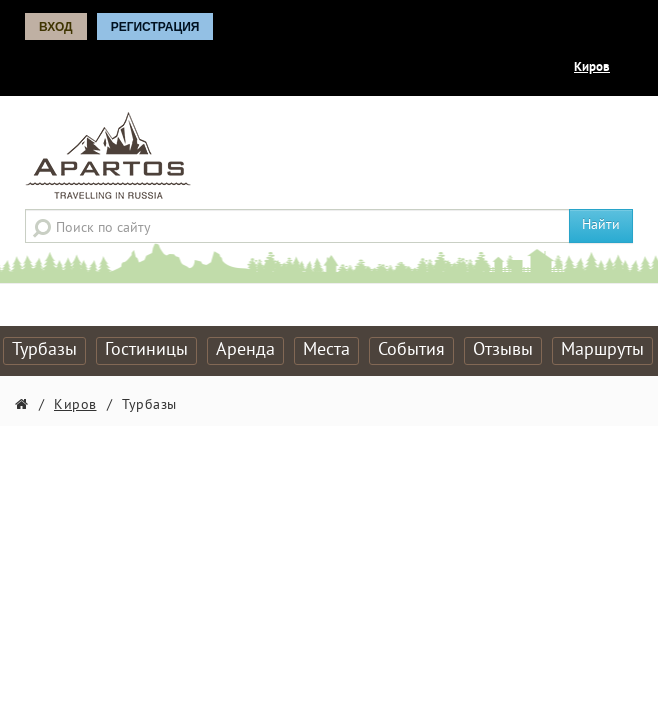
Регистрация (155, 27)
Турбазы (44, 350)
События (411, 350)
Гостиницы (146, 350)
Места (326, 350)
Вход (56, 27)
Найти (601, 225)
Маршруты (602, 350)
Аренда (245, 350)
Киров (592, 68)
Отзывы (503, 350)
